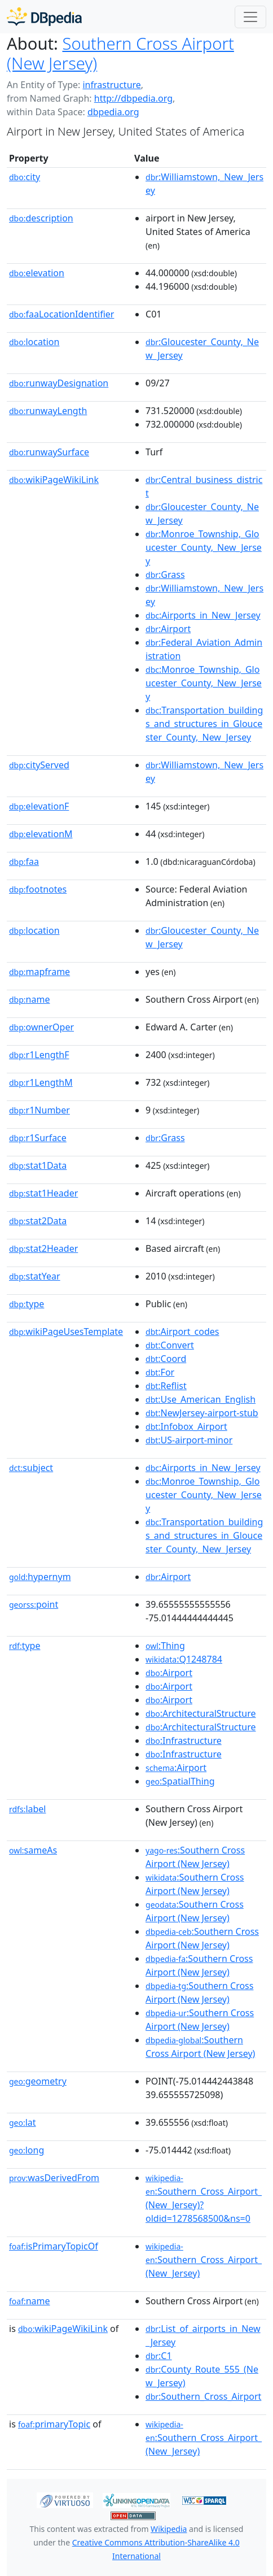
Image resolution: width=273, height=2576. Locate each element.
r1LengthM (41, 1082)
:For (160, 1372)
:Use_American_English (201, 1399)
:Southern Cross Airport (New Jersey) (195, 1857)
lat (22, 2122)
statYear (34, 1276)
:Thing (165, 1645)
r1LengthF (39, 1054)
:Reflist (166, 1386)
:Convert (170, 1345)
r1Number (39, 1110)
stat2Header (43, 1248)
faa (24, 861)
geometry (38, 2081)
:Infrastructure (184, 1740)
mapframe (39, 971)
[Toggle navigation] (250, 17)
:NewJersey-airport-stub (202, 1413)
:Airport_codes (182, 1331)
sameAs (33, 1850)
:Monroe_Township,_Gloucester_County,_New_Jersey (204, 547)
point (33, 1604)
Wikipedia (169, 2528)
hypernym (40, 1576)
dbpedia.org (113, 112)
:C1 (159, 2355)
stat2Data (38, 1221)
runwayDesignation (58, 383)
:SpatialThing (180, 1781)
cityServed (39, 765)
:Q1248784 (184, 1659)
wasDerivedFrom (54, 2178)
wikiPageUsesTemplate (66, 1331)
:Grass (165, 574)
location (34, 342)
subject (31, 1467)
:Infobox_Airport (186, 1426)
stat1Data (38, 1165)
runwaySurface (49, 452)
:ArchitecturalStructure (201, 1713)
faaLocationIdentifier (61, 314)
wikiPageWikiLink (54, 479)
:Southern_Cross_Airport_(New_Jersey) (204, 2260)
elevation (36, 273)
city (24, 177)
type (26, 1304)
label (27, 1809)
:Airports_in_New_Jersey (203, 615)
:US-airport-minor (189, 1440)
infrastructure (111, 85)
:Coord (166, 1358)
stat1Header (43, 1193)
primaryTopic (54, 2424)
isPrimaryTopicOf (53, 2246)
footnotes (38, 889)
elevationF (39, 806)
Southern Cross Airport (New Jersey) (120, 53)
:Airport (168, 629)
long (26, 2150)
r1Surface (38, 1138)
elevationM (41, 834)
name (29, 999)
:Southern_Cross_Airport (203, 2396)
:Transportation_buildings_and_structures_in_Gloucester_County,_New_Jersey (204, 723)
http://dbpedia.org (133, 98)
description (41, 218)
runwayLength (48, 410)
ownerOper (41, 1027)
